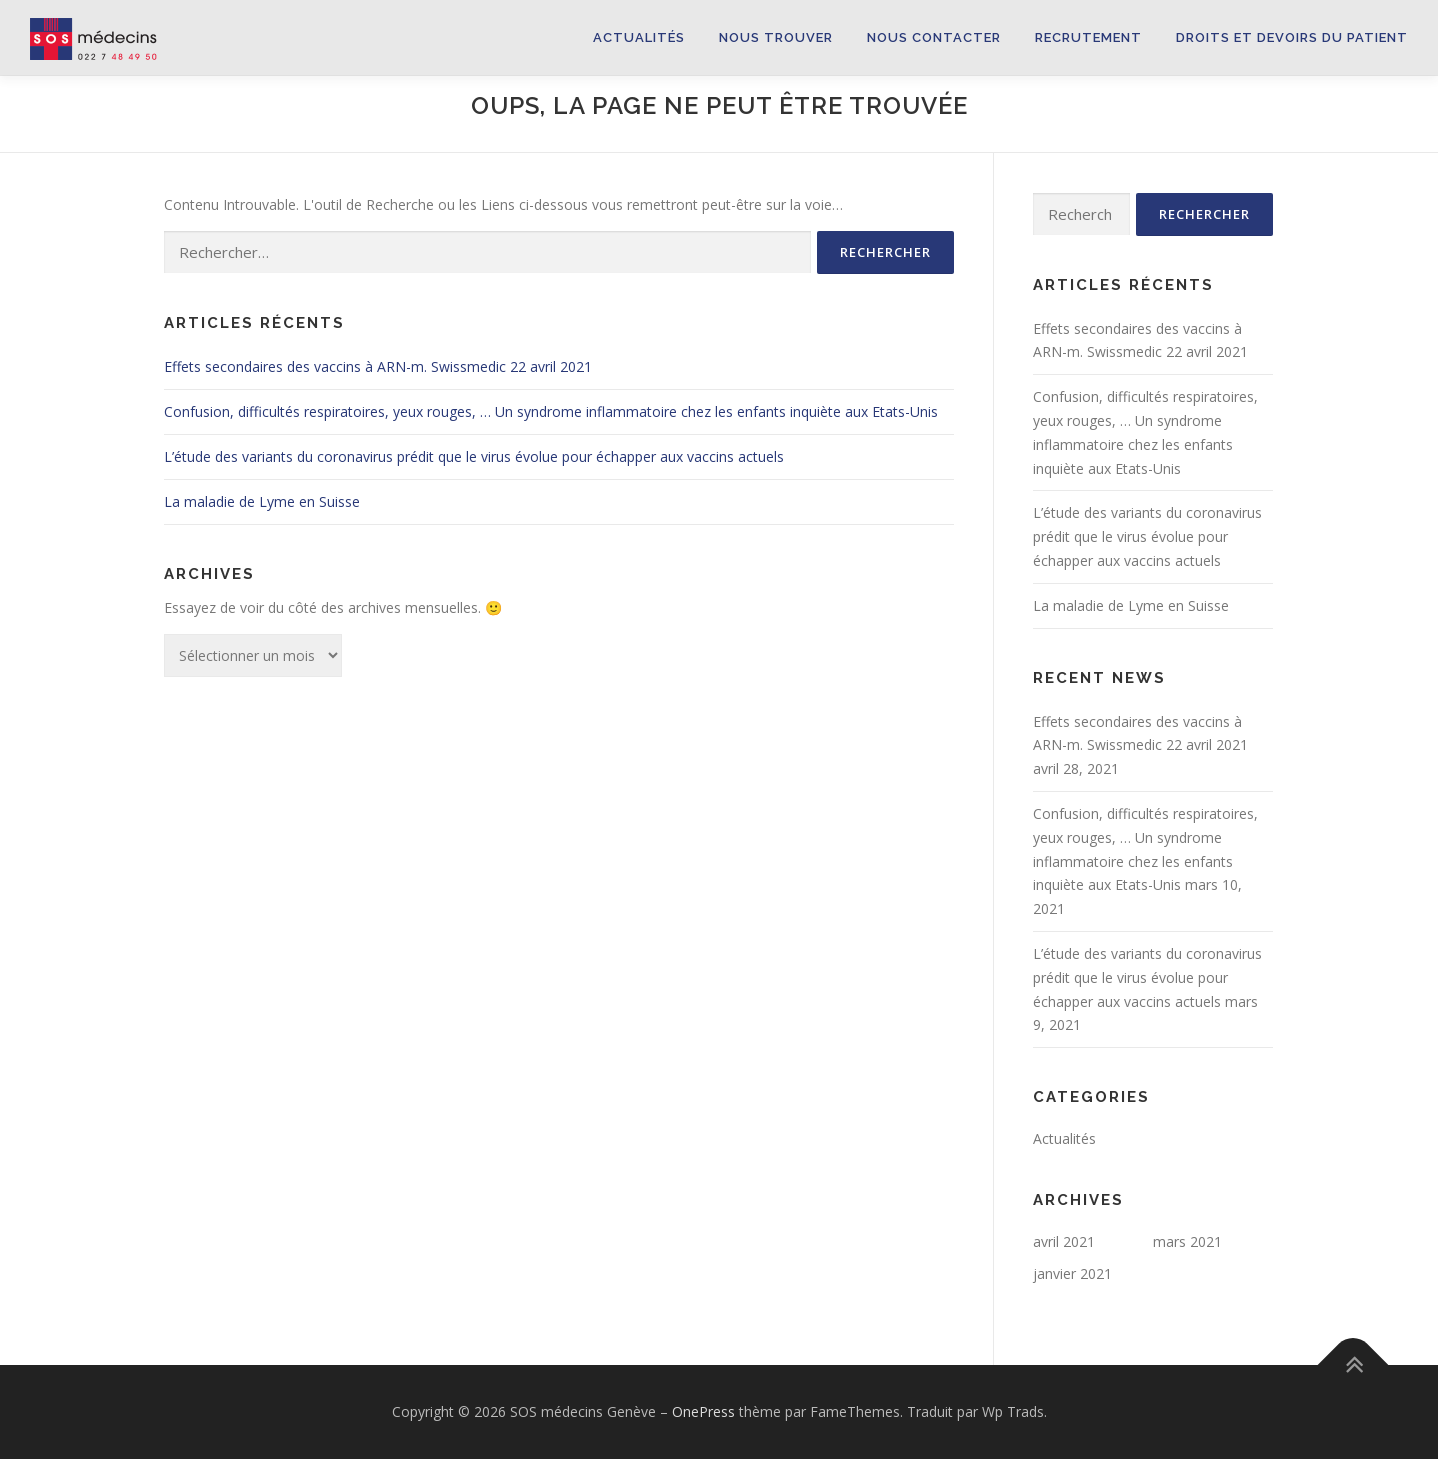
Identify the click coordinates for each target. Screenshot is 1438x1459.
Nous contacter (934, 37)
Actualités (639, 37)
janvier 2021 (1072, 1273)
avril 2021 (1064, 1241)
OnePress (703, 1411)
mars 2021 (1187, 1241)
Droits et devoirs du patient (1292, 37)
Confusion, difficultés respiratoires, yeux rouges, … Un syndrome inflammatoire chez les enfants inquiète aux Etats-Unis (551, 411)
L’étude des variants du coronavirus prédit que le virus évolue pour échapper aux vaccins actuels (474, 456)
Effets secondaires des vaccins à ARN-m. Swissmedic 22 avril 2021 (378, 366)
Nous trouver (776, 37)
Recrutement (1088, 37)
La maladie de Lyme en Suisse (262, 501)
